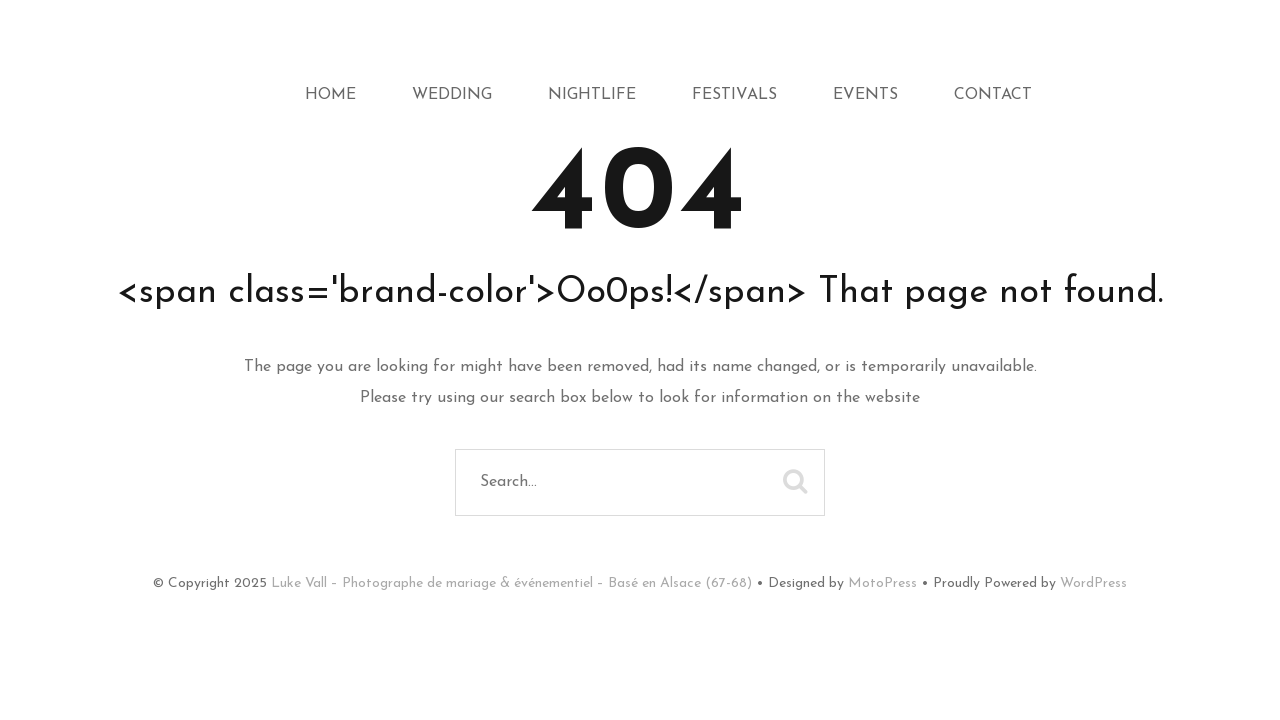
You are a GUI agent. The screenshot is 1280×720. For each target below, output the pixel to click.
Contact (993, 95)
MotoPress (882, 583)
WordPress (1093, 583)
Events (865, 95)
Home (330, 95)
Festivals (734, 95)
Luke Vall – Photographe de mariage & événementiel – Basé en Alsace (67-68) (511, 583)
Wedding (452, 95)
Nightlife (592, 95)
